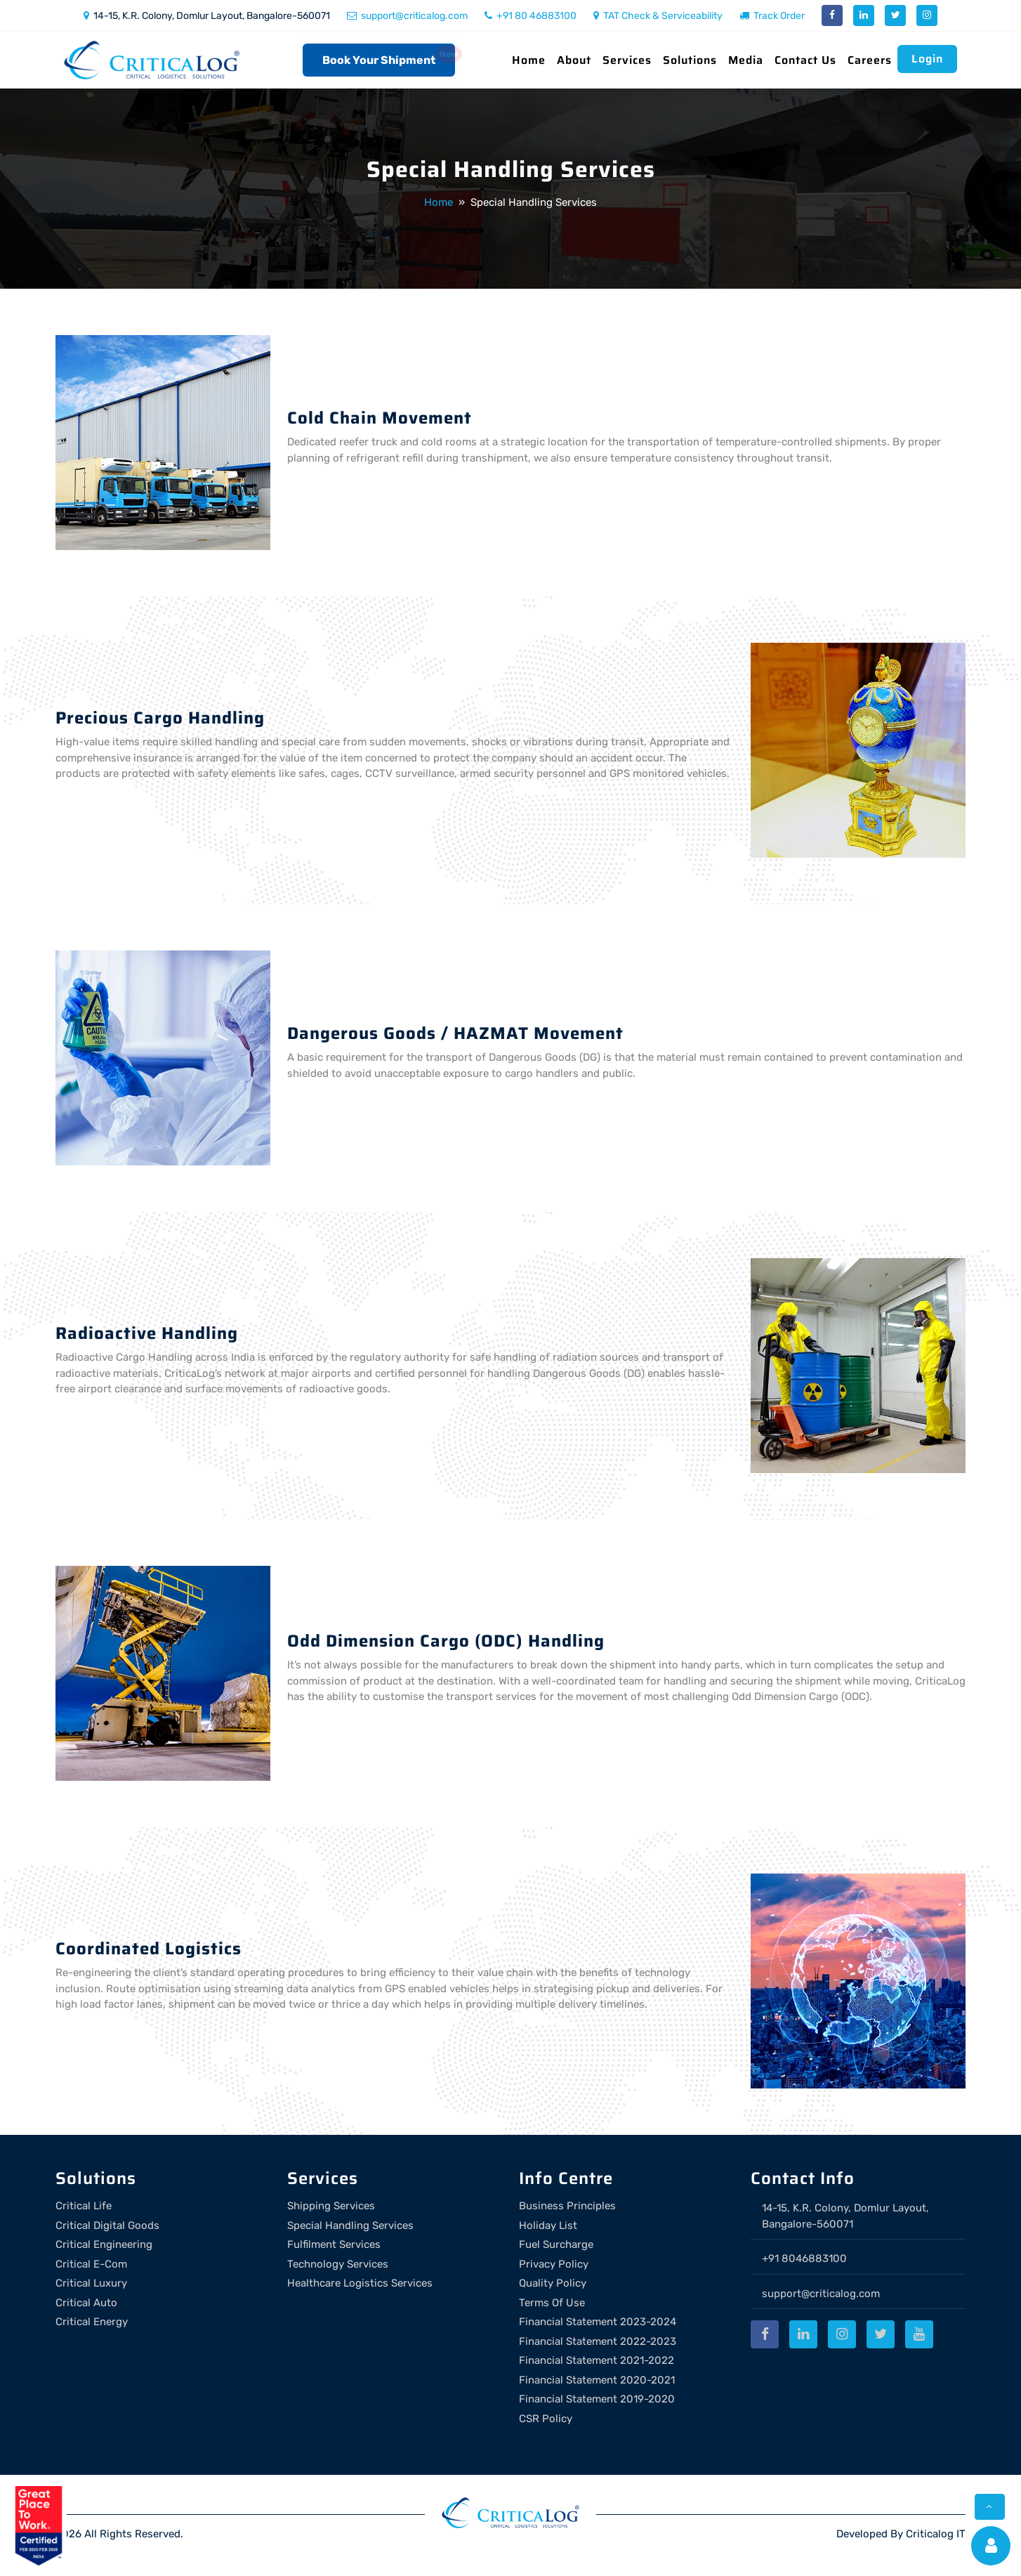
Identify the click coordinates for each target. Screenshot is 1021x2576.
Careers (870, 60)
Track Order (772, 16)
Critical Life (83, 2205)
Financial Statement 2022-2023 (597, 2341)
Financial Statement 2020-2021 (597, 2380)
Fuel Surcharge (556, 2244)
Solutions (690, 60)
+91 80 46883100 (531, 16)
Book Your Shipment (378, 60)
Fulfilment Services (334, 2244)
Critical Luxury (91, 2283)
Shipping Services (331, 2205)
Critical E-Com (91, 2264)
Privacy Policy (553, 2264)
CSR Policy (545, 2418)
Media (745, 60)
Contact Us (805, 60)
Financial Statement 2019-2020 (597, 2399)
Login (927, 58)
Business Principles (567, 2205)
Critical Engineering (103, 2244)
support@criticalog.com (407, 16)
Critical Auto (86, 2302)
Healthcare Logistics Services (360, 2283)
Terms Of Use (552, 2302)
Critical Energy (91, 2321)
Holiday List (548, 2225)
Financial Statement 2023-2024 (597, 2321)
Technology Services (337, 2264)
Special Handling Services (350, 2225)
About (574, 60)
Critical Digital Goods (107, 2225)
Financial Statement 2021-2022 (596, 2360)
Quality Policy (552, 2283)
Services (627, 60)
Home (529, 60)
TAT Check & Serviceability (658, 16)
